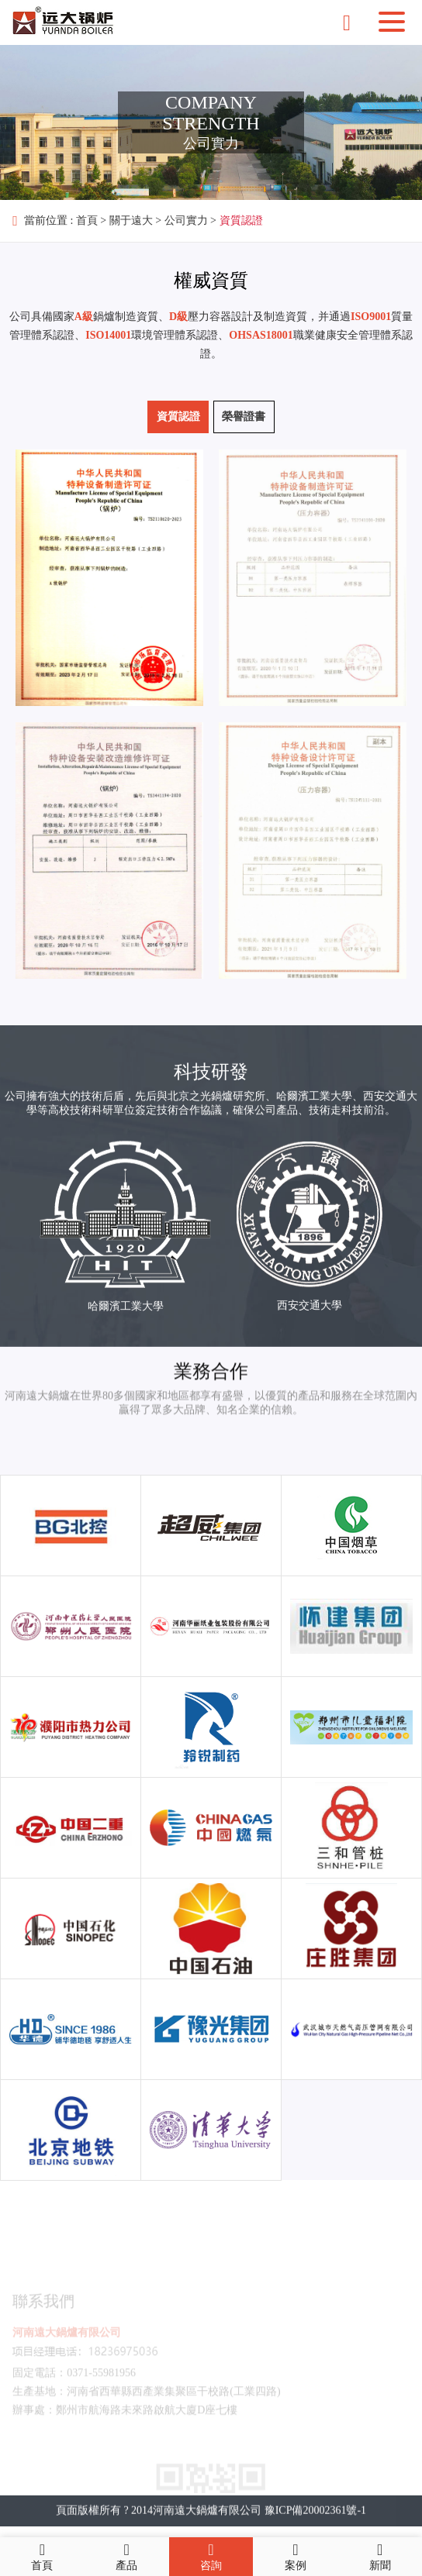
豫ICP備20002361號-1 (315, 2529)
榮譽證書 (243, 416)
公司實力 (186, 220)
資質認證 (241, 220)
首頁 (87, 220)
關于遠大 (131, 220)
